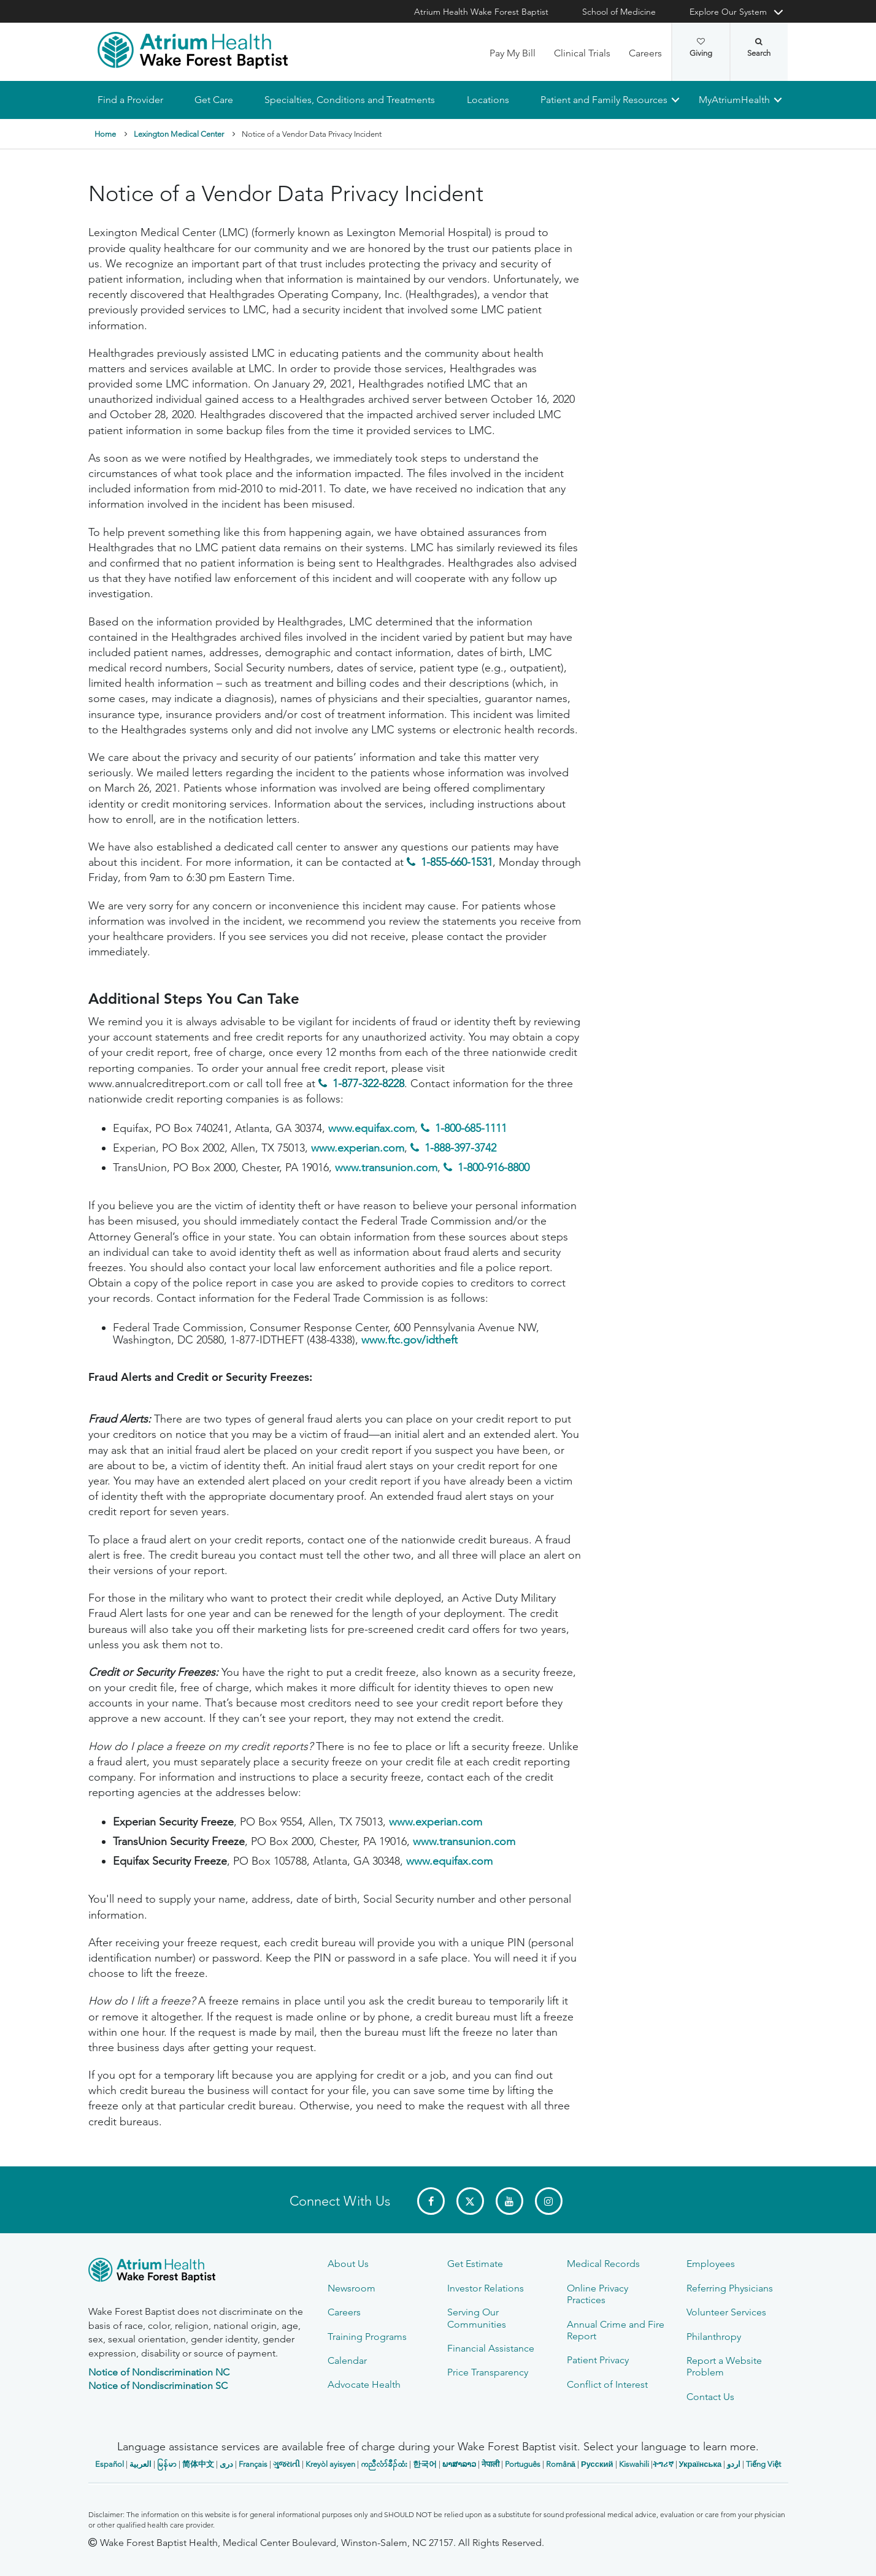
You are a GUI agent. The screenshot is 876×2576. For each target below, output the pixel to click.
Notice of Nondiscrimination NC (158, 2372)
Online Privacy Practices (597, 2294)
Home (105, 134)
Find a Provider (130, 99)
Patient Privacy (598, 2360)
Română (560, 2464)
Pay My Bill (513, 53)
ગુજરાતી (286, 2464)
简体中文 (198, 2464)
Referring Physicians (729, 2288)
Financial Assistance (490, 2348)
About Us (348, 2263)
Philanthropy (713, 2336)
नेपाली (490, 2464)
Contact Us (710, 2396)
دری (226, 2464)
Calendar (347, 2360)
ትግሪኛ (663, 2464)
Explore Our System (728, 11)
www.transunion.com (386, 1168)
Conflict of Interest (607, 2384)
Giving (701, 48)
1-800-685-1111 (471, 1129)
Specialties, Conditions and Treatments (349, 99)
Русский (597, 2464)
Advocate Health (364, 2384)
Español (109, 2464)
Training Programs (367, 2336)
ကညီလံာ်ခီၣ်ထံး (384, 2464)
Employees (710, 2263)
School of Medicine (619, 11)
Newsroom (351, 2288)
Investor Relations (485, 2288)
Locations (487, 99)
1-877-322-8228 (368, 1083)
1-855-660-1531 (457, 862)
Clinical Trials (582, 53)
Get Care (213, 99)
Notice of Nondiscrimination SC (158, 2385)
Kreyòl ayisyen (330, 2464)
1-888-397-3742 (460, 1148)
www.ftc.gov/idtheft (409, 1340)
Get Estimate (475, 2263)
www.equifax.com (371, 1129)
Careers (645, 53)
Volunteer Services (726, 2312)
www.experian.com (357, 1148)
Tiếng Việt (763, 2464)
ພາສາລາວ (459, 2464)
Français (253, 2464)
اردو (733, 2464)
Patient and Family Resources (603, 99)
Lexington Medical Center (179, 134)
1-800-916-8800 (493, 1168)
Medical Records (603, 2263)
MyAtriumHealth (734, 99)
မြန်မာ (167, 2464)
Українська (700, 2464)
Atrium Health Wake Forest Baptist (481, 11)
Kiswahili (634, 2464)
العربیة (140, 2464)
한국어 (425, 2464)
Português (522, 2464)
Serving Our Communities (476, 2317)
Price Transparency (487, 2372)
